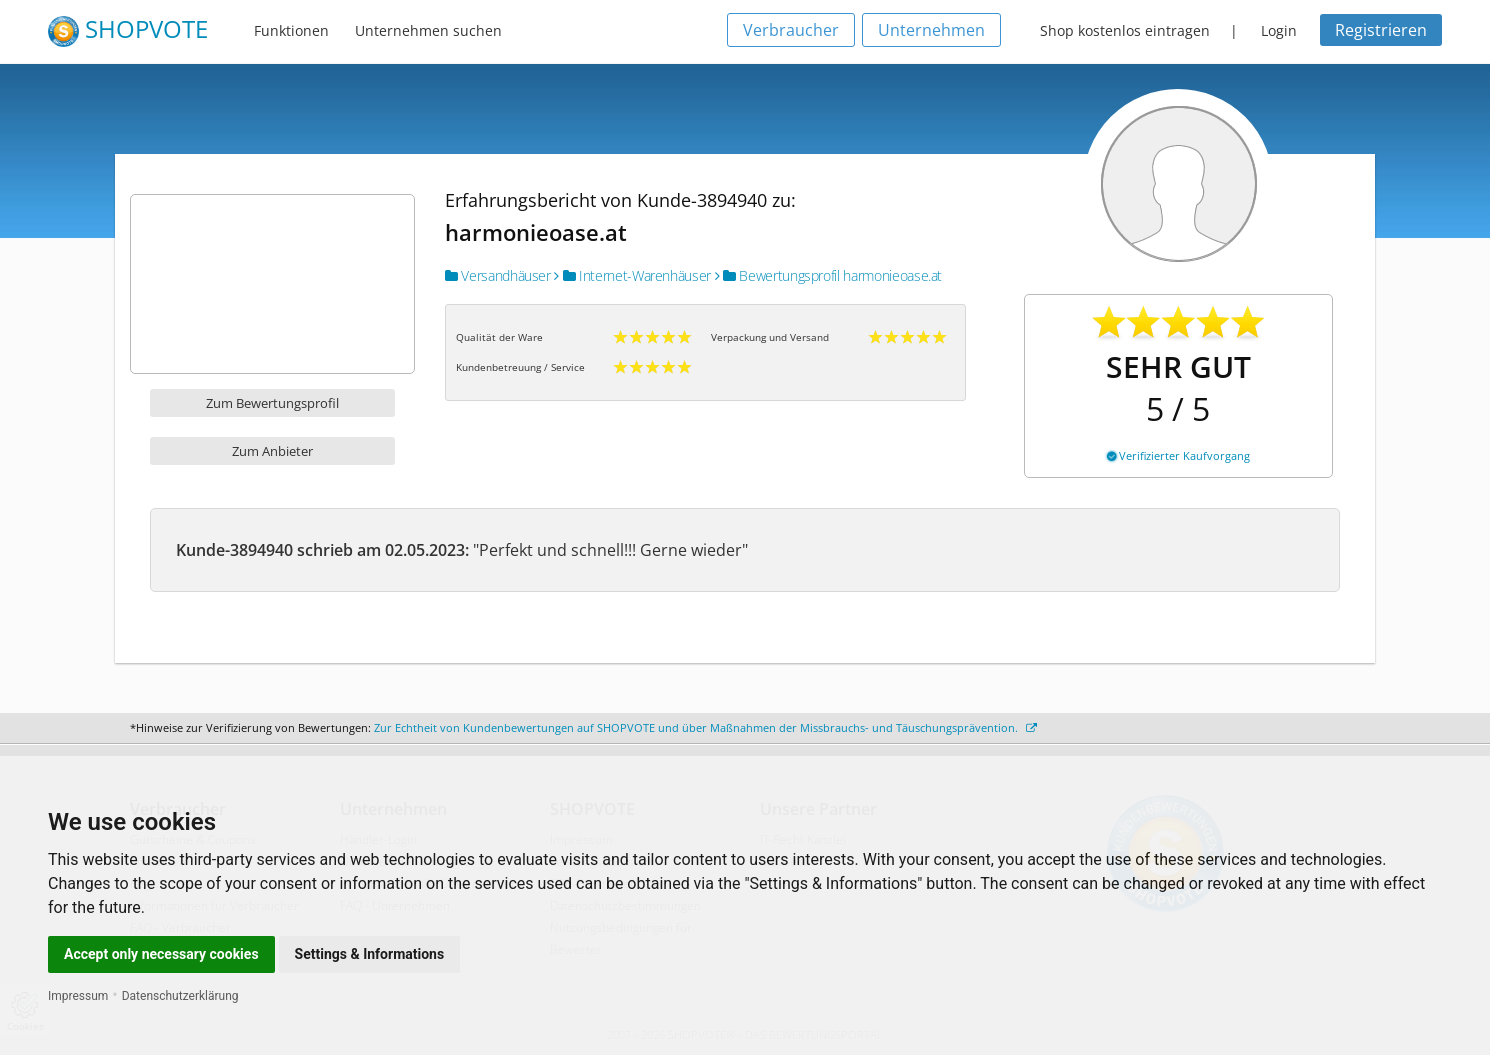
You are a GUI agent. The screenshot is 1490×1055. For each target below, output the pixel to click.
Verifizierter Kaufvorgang (1178, 455)
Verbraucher (791, 30)
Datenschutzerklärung (180, 996)
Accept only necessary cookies (161, 954)
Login (1279, 30)
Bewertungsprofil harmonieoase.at (828, 275)
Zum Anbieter (272, 451)
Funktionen (291, 30)
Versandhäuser (498, 275)
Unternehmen (931, 30)
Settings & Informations (370, 954)
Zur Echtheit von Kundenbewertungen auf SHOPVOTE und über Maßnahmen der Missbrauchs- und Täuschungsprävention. (705, 727)
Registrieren (1381, 30)
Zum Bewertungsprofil (272, 403)
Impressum (78, 996)
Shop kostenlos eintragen (1125, 30)
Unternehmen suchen (428, 30)
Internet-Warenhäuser (632, 275)
